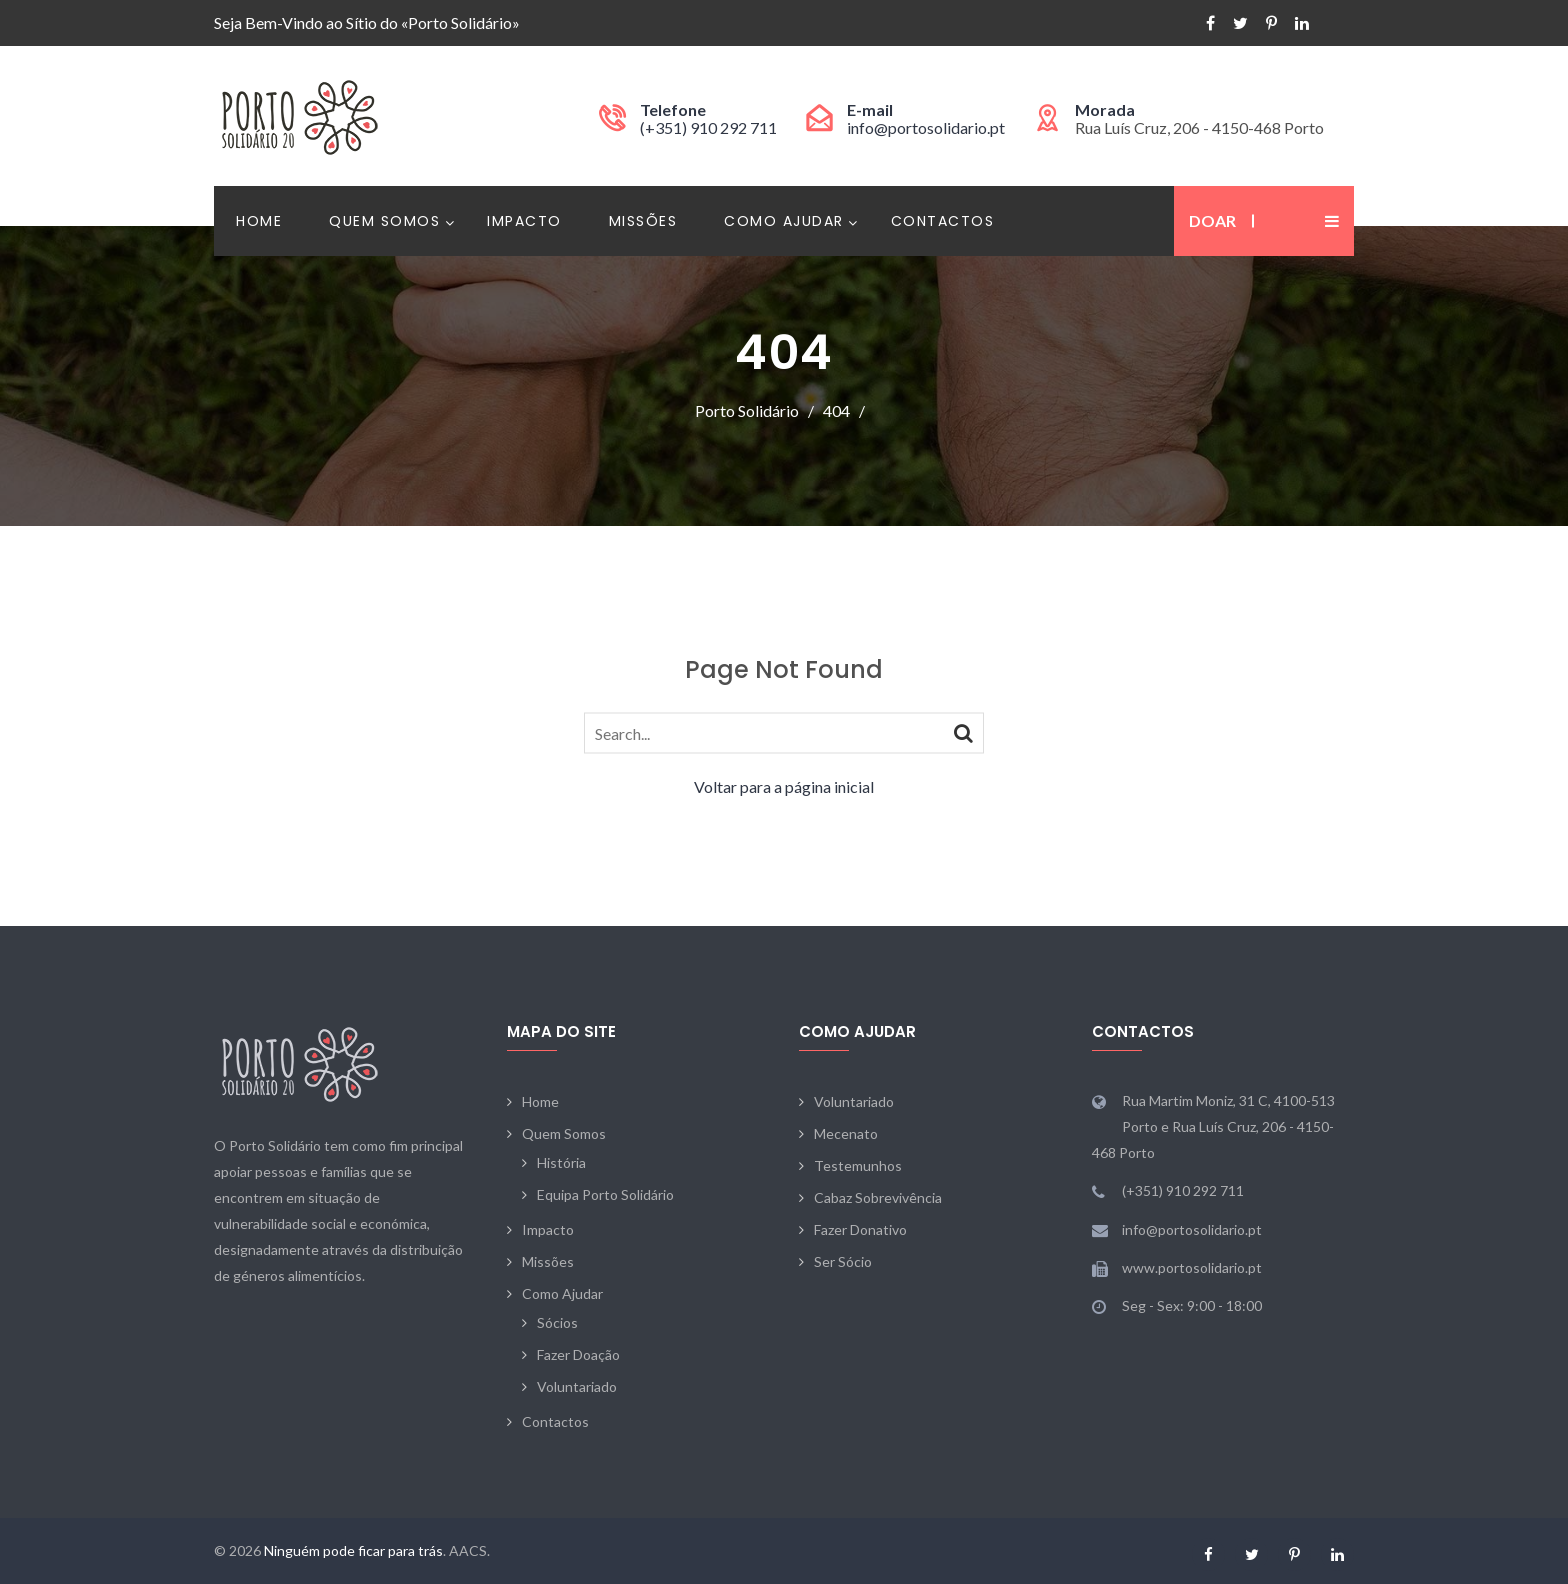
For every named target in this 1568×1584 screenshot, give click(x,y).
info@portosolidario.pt (926, 127)
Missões (643, 221)
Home (259, 221)
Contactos (943, 221)
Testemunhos (858, 1165)
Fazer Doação (578, 1354)
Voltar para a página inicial (784, 786)
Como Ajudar (784, 221)
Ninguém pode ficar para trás (353, 1550)
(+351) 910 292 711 (708, 127)
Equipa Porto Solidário (605, 1194)
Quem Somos (384, 221)
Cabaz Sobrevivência (878, 1197)
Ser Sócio (843, 1261)
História (561, 1162)
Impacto (524, 221)
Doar (1212, 220)
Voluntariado (577, 1386)
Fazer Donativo (860, 1229)
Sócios (557, 1322)
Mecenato (846, 1133)
